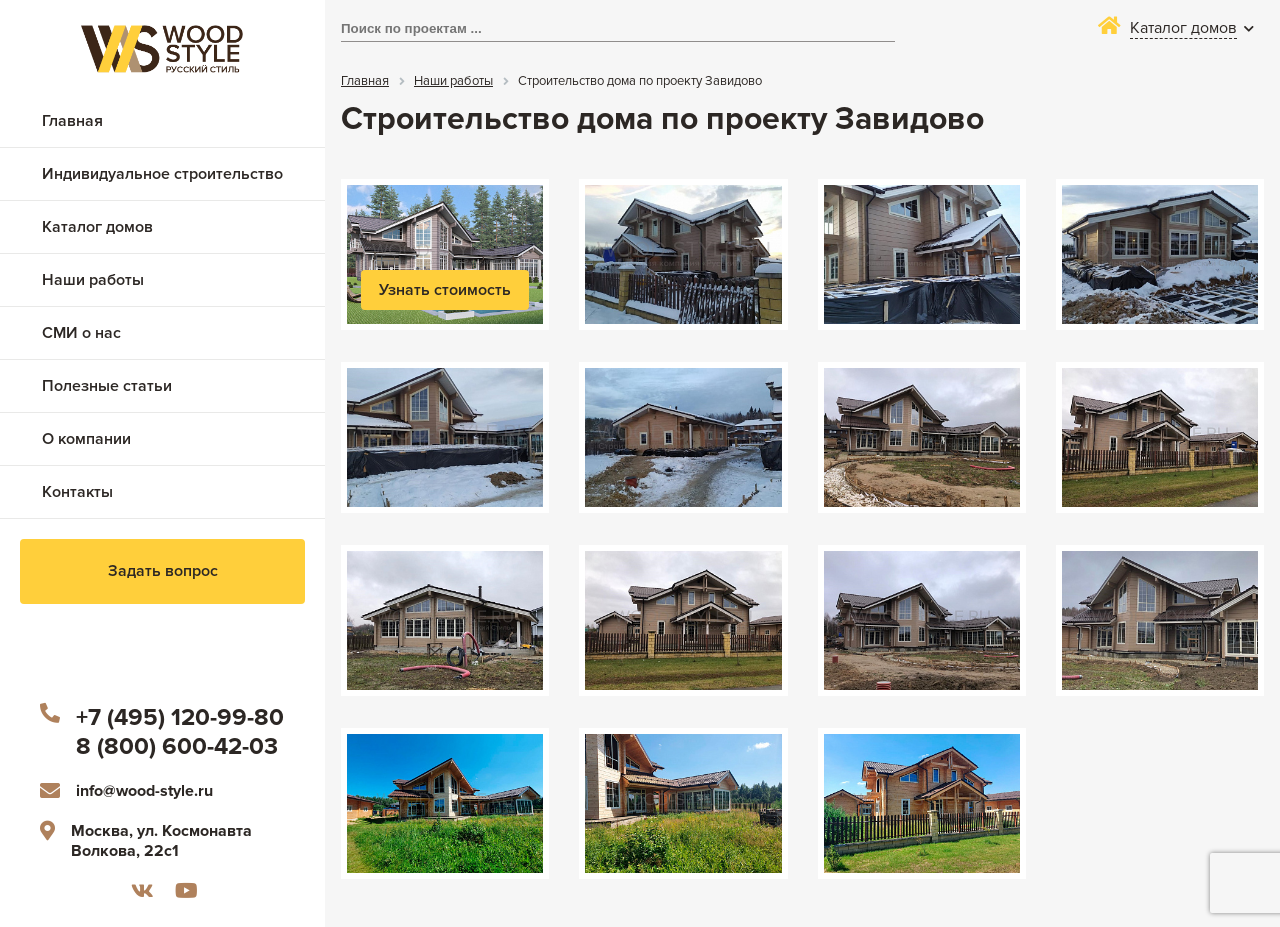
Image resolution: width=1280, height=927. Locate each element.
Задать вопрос (163, 571)
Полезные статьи (107, 386)
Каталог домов (97, 227)
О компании (86, 439)
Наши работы (93, 280)
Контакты (77, 492)
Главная (72, 121)
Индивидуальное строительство (162, 174)
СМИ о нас (81, 333)
